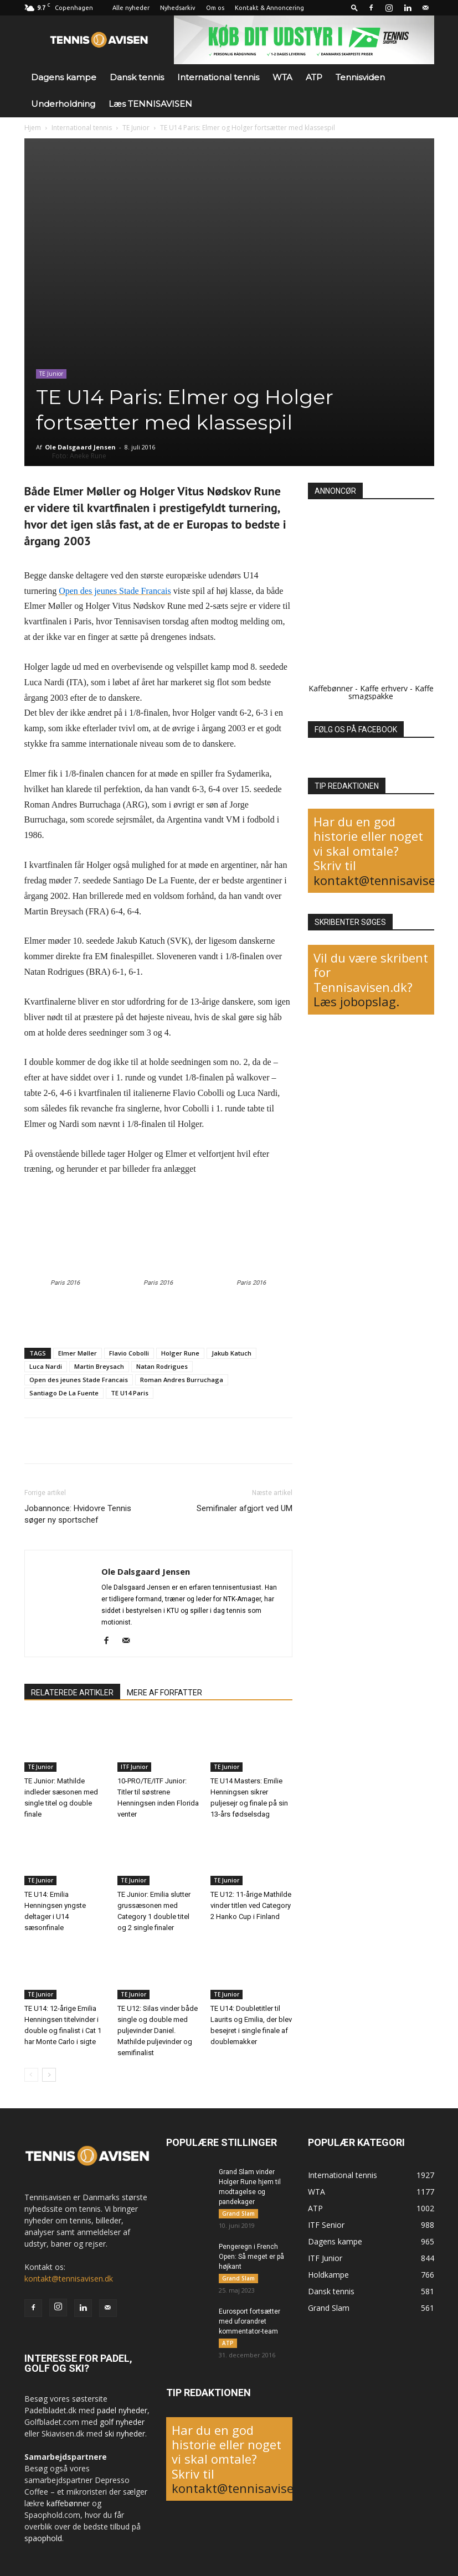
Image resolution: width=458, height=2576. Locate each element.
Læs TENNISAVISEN (150, 104)
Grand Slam (238, 2213)
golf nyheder (122, 2422)
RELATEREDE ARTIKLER (72, 1692)
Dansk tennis (137, 77)
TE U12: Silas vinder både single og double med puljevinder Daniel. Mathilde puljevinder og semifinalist (157, 2030)
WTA (282, 77)
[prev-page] (31, 2075)
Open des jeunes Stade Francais (78, 1379)
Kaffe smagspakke (391, 692)
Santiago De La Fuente (64, 1393)
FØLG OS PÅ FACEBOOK (356, 729)
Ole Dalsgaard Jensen (80, 447)
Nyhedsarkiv (177, 7)
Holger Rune (180, 1353)
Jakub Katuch (231, 1353)
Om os (215, 7)
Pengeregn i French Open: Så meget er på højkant (251, 2256)
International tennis (218, 77)
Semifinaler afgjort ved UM (244, 1508)
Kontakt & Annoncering (269, 7)
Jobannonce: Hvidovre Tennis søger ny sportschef (77, 1514)
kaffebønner (68, 2503)
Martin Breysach (99, 1366)
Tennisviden (360, 77)
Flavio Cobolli (129, 1353)
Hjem (32, 127)
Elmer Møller (77, 1353)
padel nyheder (122, 2410)
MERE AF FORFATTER (164, 1692)
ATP (314, 77)
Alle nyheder (131, 7)
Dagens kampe (63, 77)
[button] (354, 7)
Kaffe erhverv (384, 688)
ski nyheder (125, 2433)
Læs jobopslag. (356, 1001)
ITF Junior (134, 1767)
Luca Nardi (45, 1366)
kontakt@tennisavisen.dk (68, 2278)
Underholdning (63, 104)
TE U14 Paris (129, 1393)
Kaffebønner (330, 688)
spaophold (43, 2538)
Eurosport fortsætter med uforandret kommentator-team (249, 2321)
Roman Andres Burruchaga (181, 1379)
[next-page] (49, 2075)
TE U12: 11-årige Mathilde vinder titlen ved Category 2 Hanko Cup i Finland (250, 1905)
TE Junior (136, 127)
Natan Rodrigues (162, 1366)
